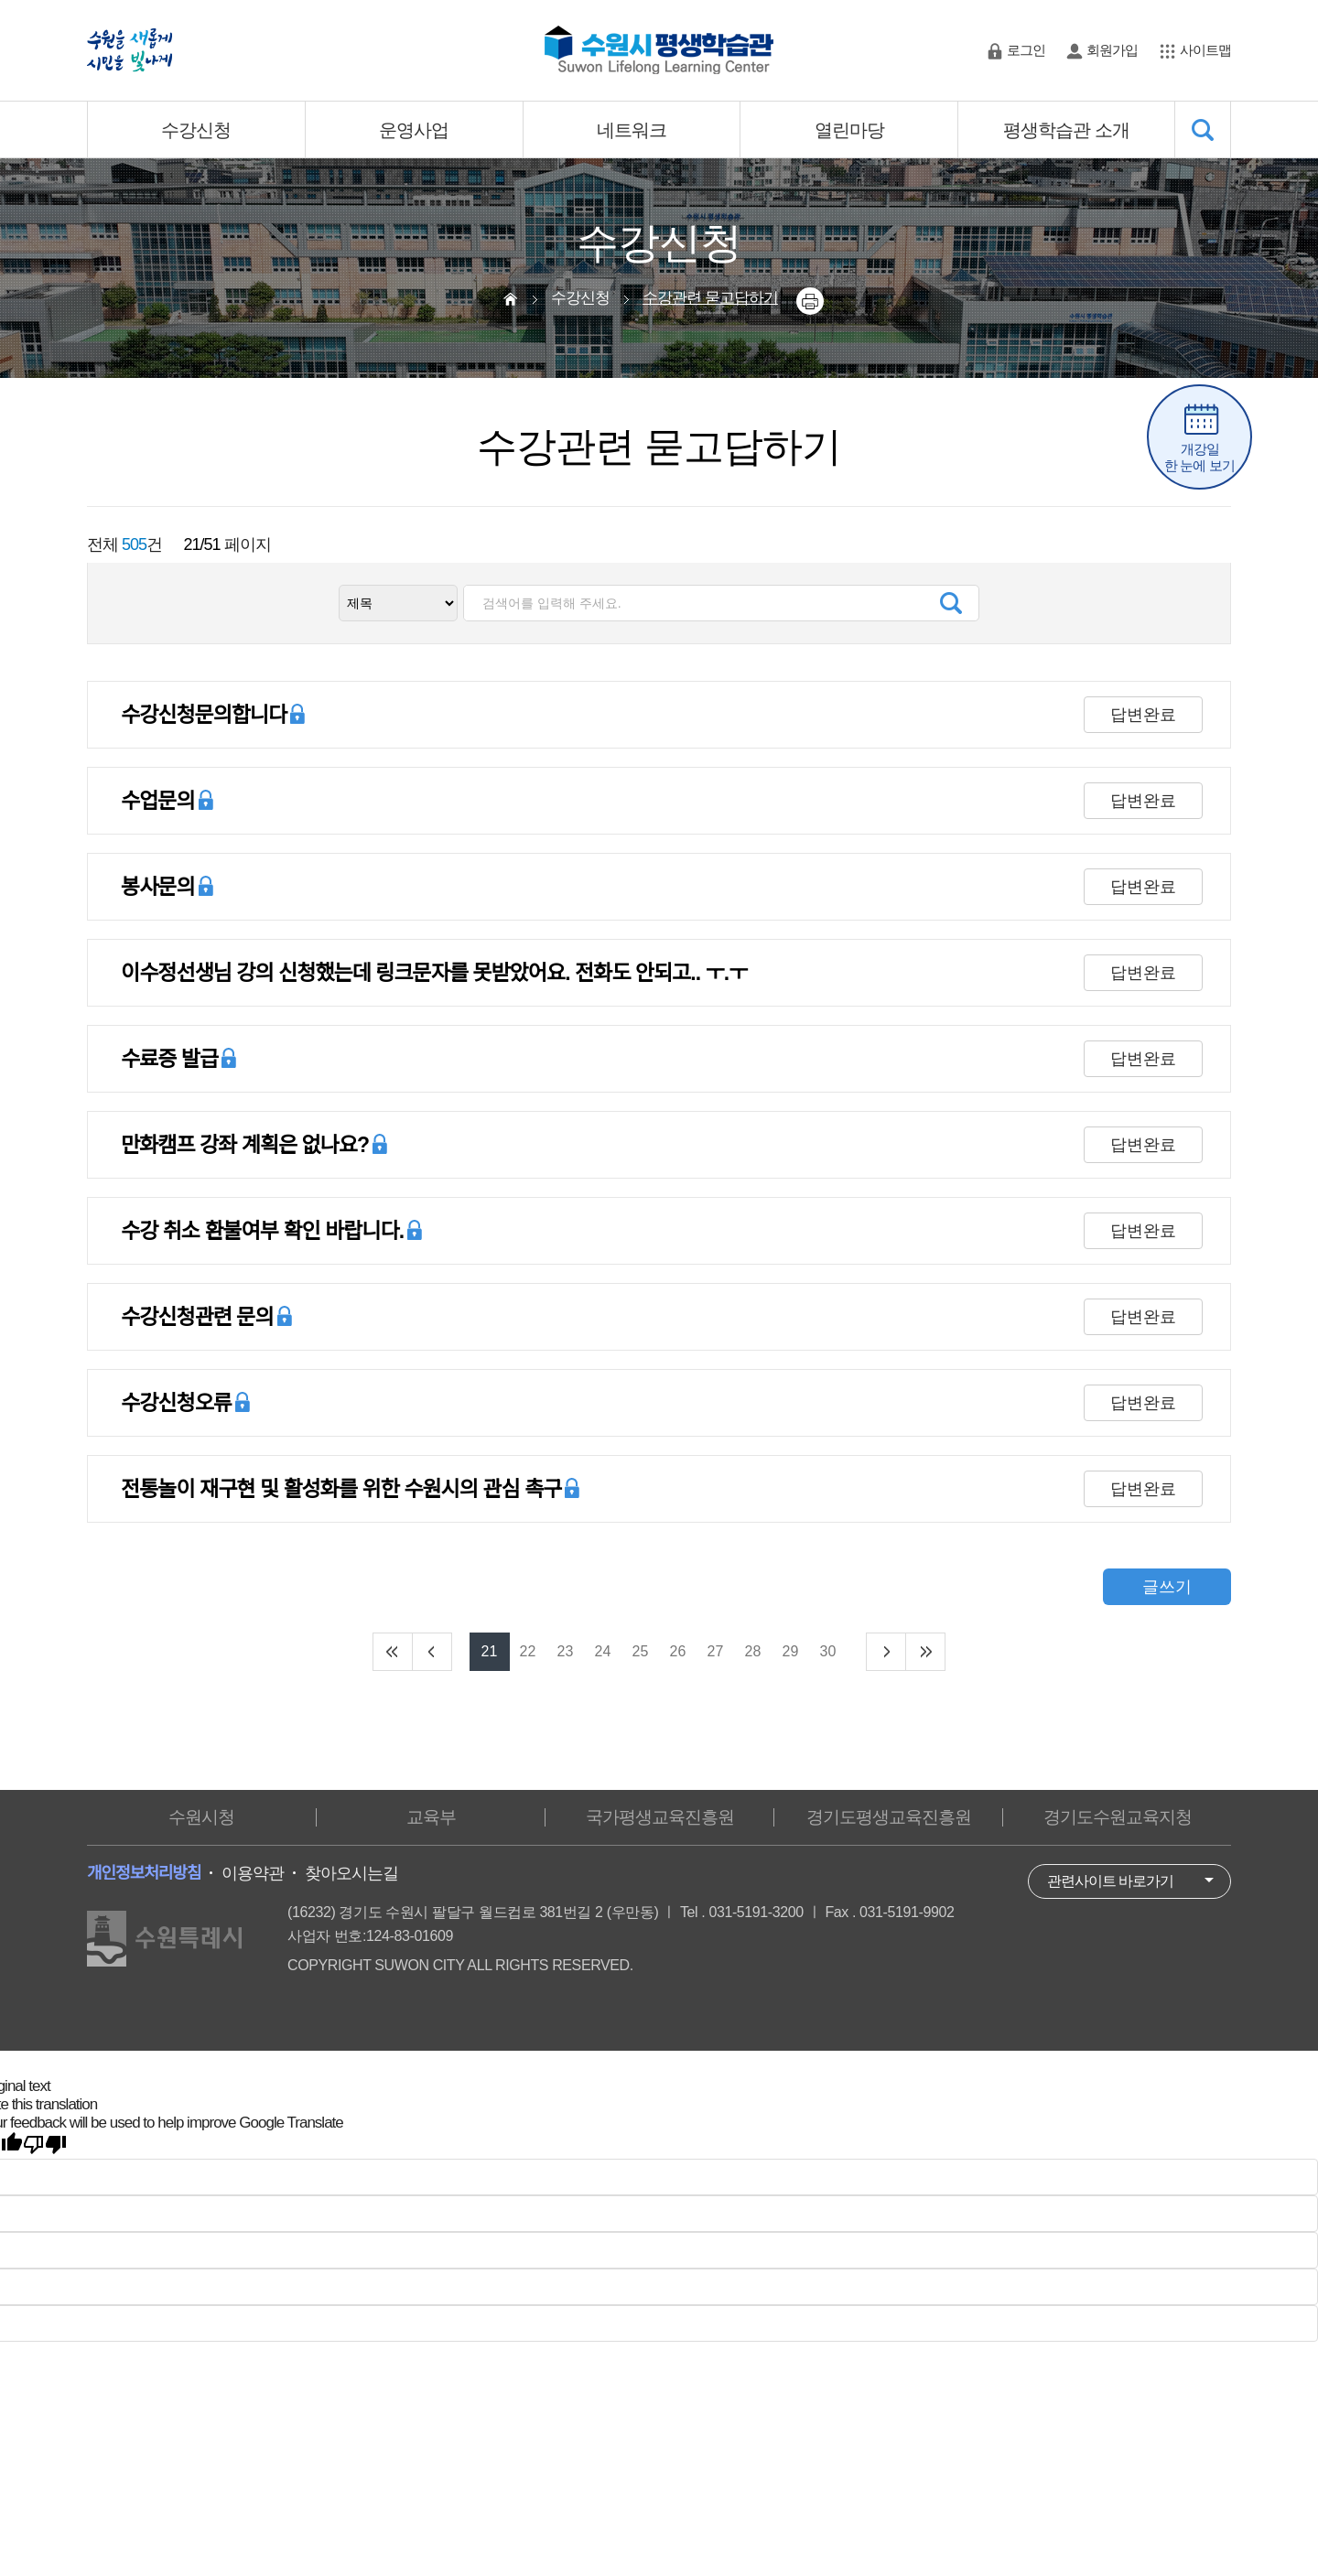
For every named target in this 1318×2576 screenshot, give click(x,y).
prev (432, 1652)
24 (603, 1651)
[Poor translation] (45, 2145)
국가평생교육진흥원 (660, 1817)
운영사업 (413, 130)
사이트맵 (1205, 50)
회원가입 (1112, 50)
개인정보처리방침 (143, 1873)
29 (791, 1651)
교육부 (431, 1817)
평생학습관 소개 (1066, 130)
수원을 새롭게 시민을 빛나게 (129, 50)
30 (828, 1651)
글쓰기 (1167, 1587)
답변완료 (1143, 715)
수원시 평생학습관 (659, 50)
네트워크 (631, 130)
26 (678, 1651)
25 (640, 1651)
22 (528, 1651)
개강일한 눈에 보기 (1199, 457)
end (925, 1652)
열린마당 (849, 130)
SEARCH (1203, 129)
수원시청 (201, 1817)
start (393, 1652)
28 (753, 1651)
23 (565, 1651)
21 (489, 1651)
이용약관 (252, 1873)
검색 (951, 603)
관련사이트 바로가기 (1110, 1881)
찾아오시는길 (351, 1873)
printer (810, 301)
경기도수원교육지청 (1117, 1817)
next (886, 1652)
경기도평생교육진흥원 (888, 1817)
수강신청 (196, 130)
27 (716, 1651)
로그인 (1026, 50)
